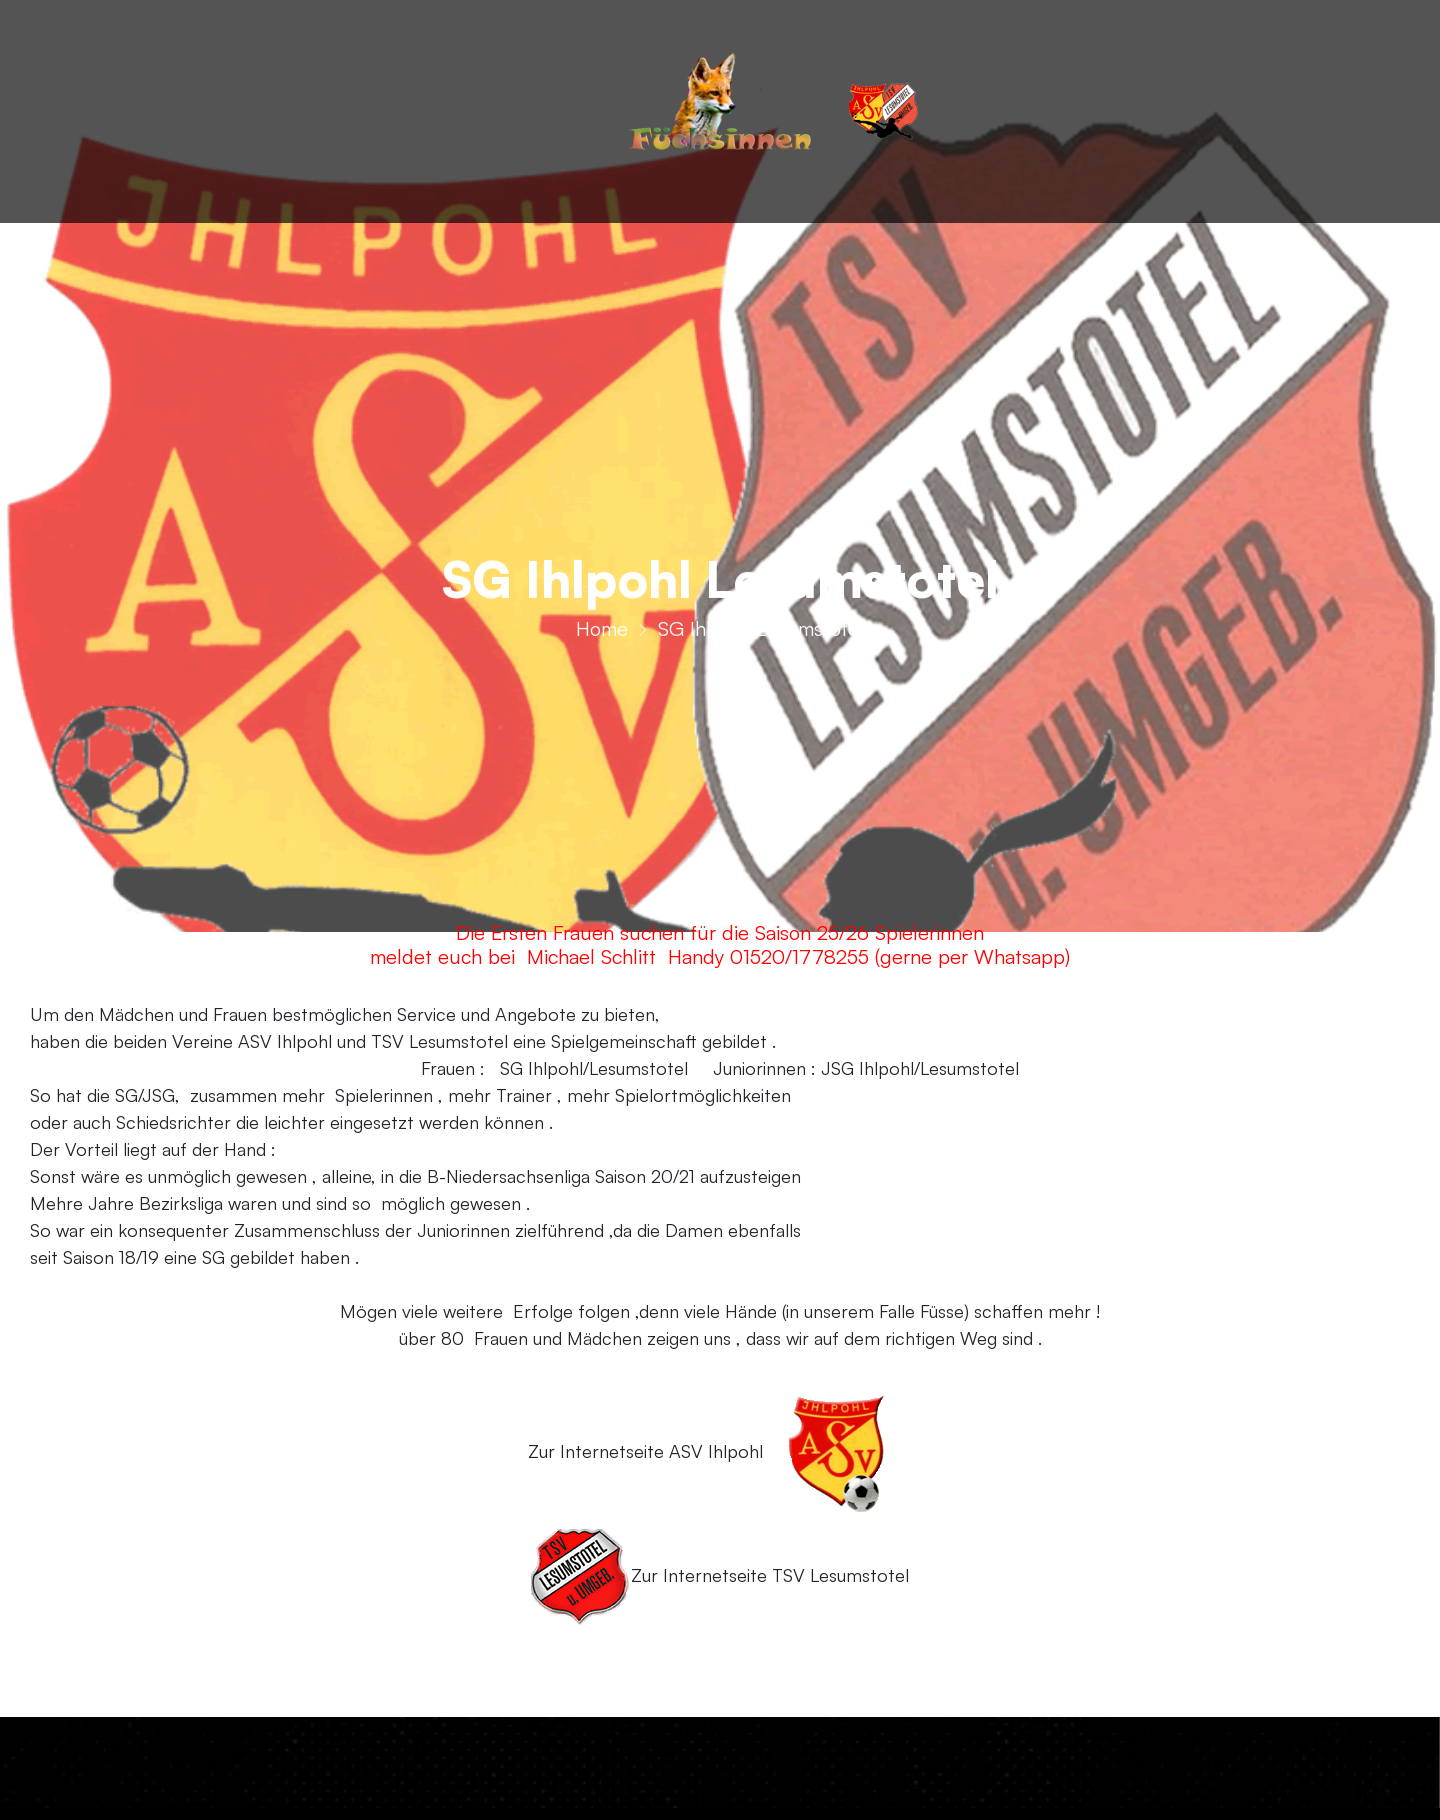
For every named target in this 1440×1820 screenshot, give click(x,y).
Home (602, 632)
